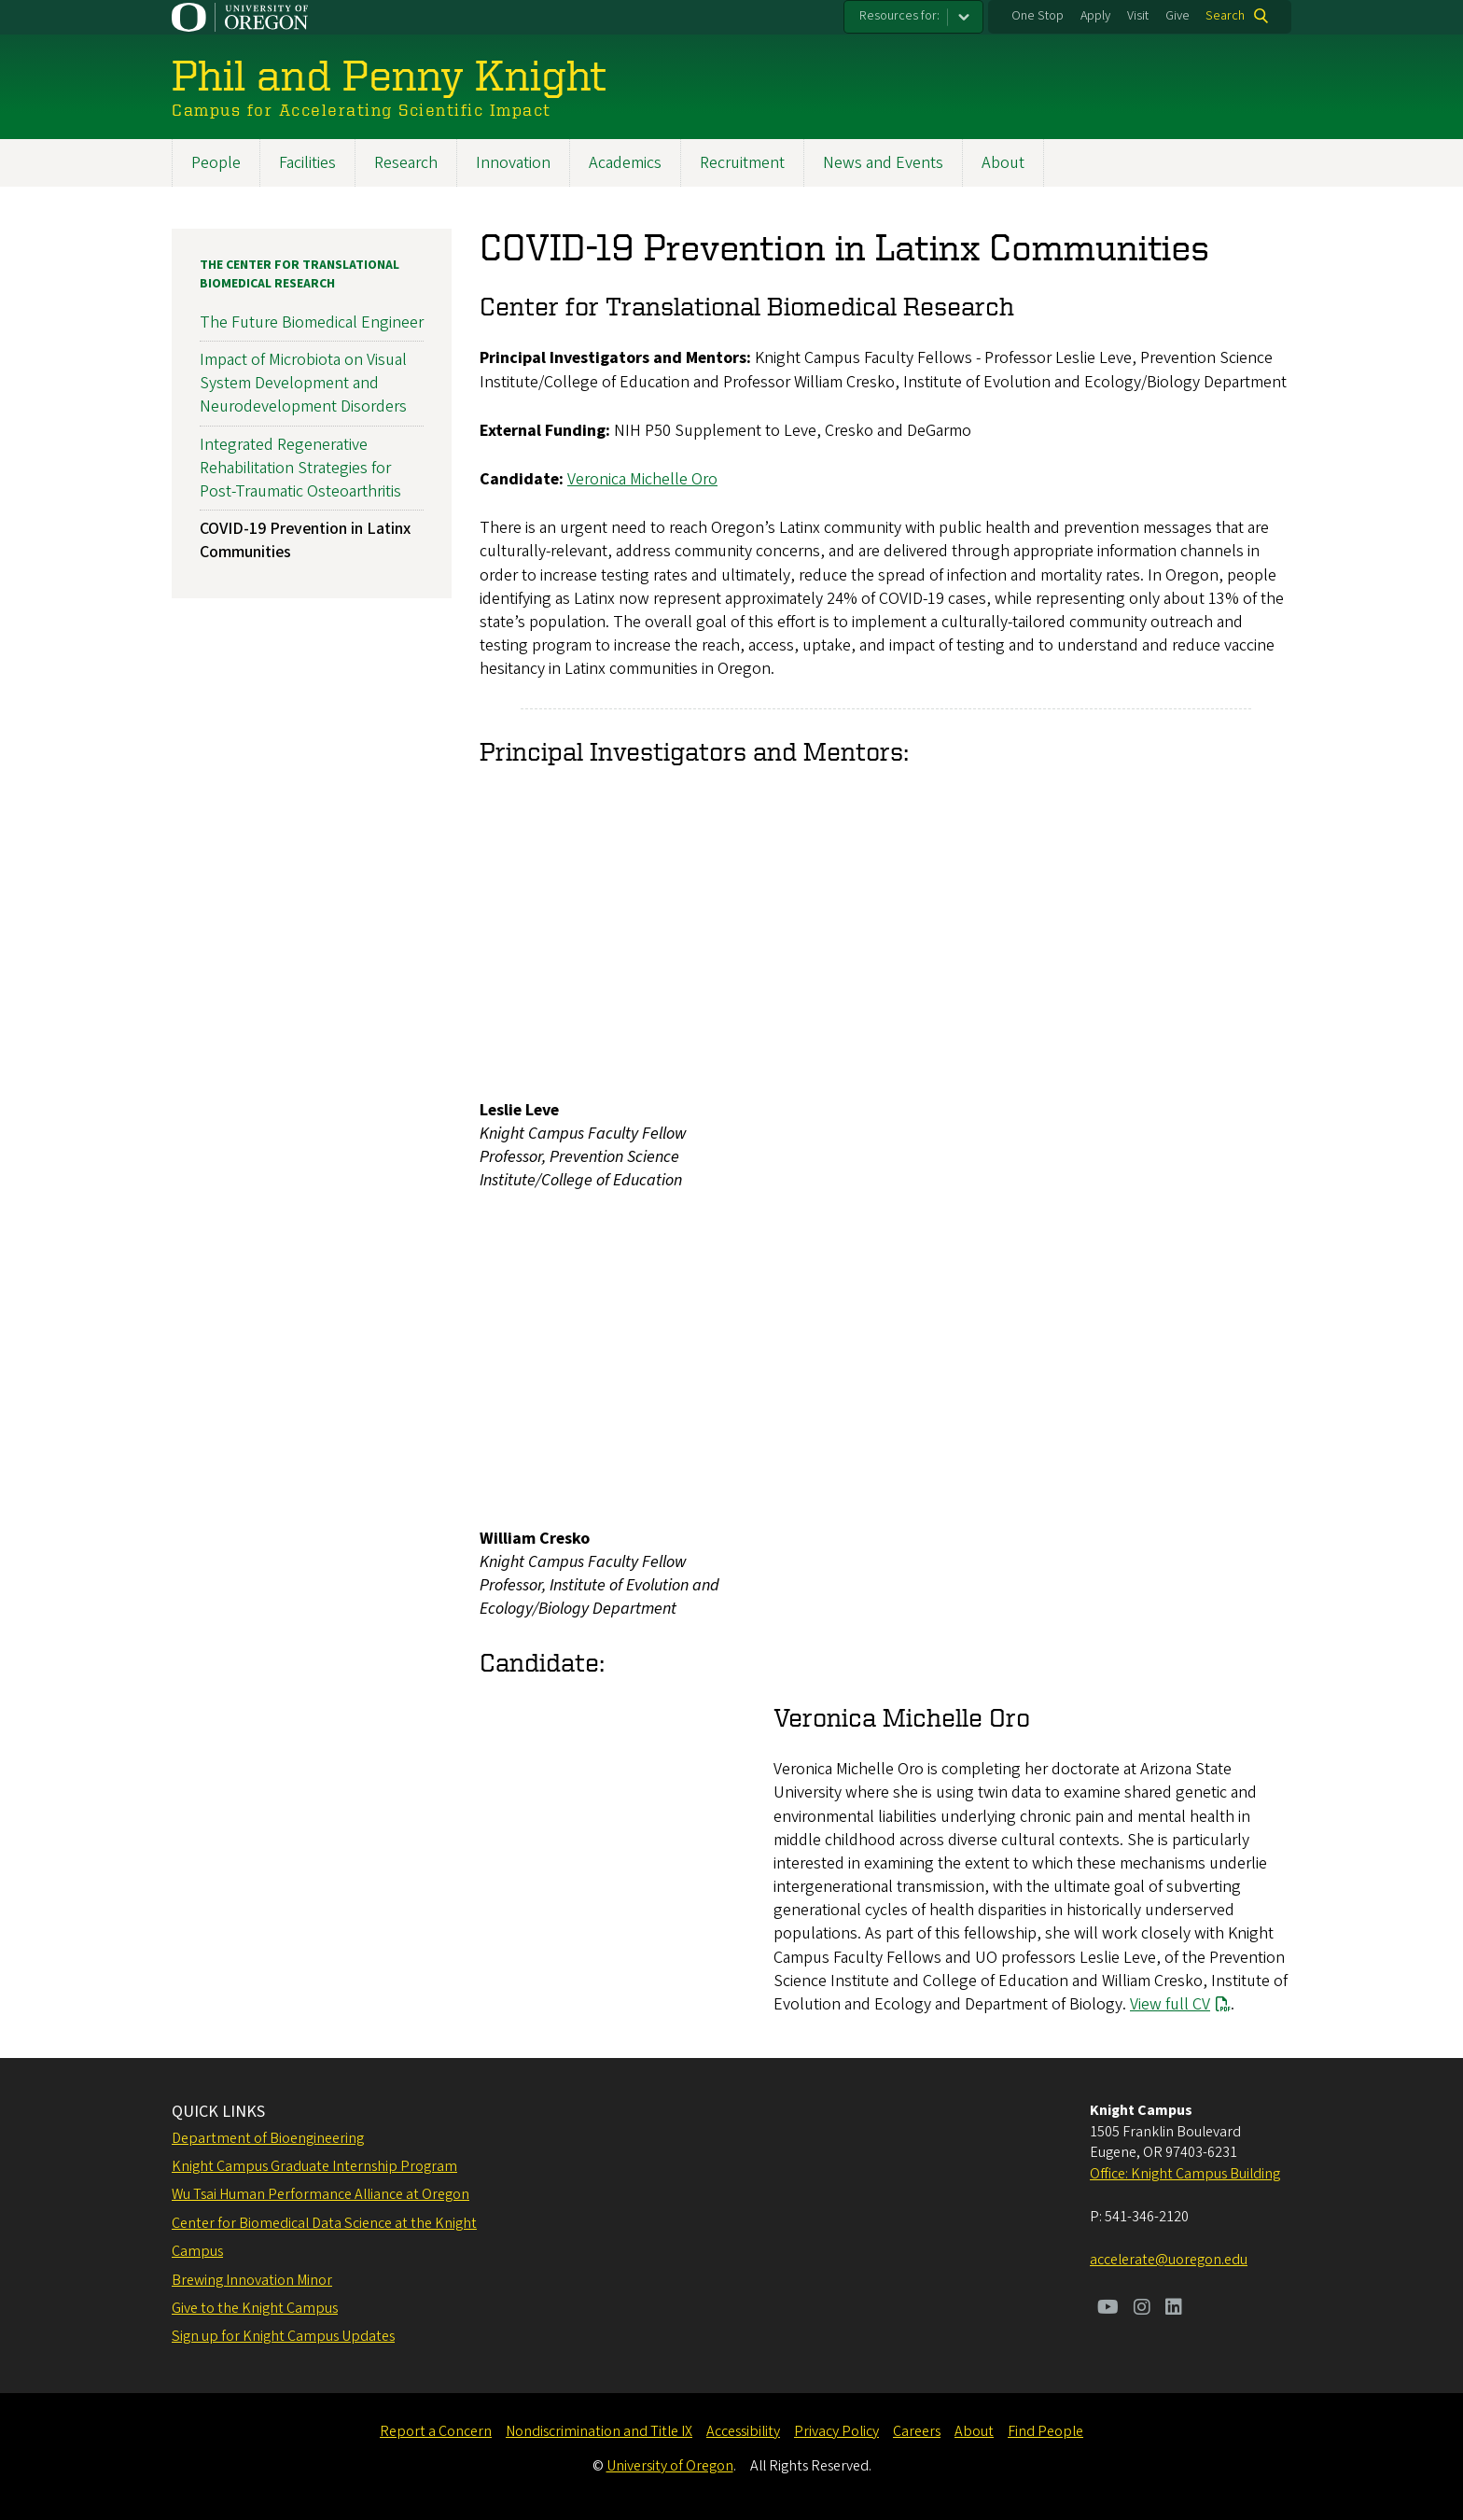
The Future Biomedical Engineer (312, 322)
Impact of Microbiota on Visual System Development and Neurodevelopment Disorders (303, 383)
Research (406, 163)
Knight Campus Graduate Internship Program (314, 2166)
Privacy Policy (836, 2431)
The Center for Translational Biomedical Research (299, 274)
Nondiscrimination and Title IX (599, 2431)
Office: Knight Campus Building (1185, 2173)
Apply (1095, 16)
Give (1177, 16)
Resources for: (899, 16)
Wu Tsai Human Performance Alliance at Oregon (320, 2194)
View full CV (1170, 2004)
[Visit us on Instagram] (1142, 2309)
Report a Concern (436, 2431)
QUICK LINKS (218, 2111)
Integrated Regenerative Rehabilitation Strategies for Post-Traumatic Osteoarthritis (300, 468)
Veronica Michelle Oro (642, 479)
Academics (625, 163)
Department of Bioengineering (268, 2138)
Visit (1138, 16)
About (1003, 163)
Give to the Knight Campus (255, 2308)
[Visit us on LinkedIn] (1174, 2309)
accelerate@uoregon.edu (1168, 2259)
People (216, 163)
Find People (1045, 2431)
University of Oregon (669, 2466)
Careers (916, 2431)
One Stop (1037, 16)
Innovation (513, 163)
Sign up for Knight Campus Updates (283, 2336)
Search (1225, 16)
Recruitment (742, 163)
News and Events (883, 163)
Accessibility (743, 2431)
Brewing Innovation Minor (252, 2280)
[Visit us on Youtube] (1108, 2309)
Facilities (307, 163)
